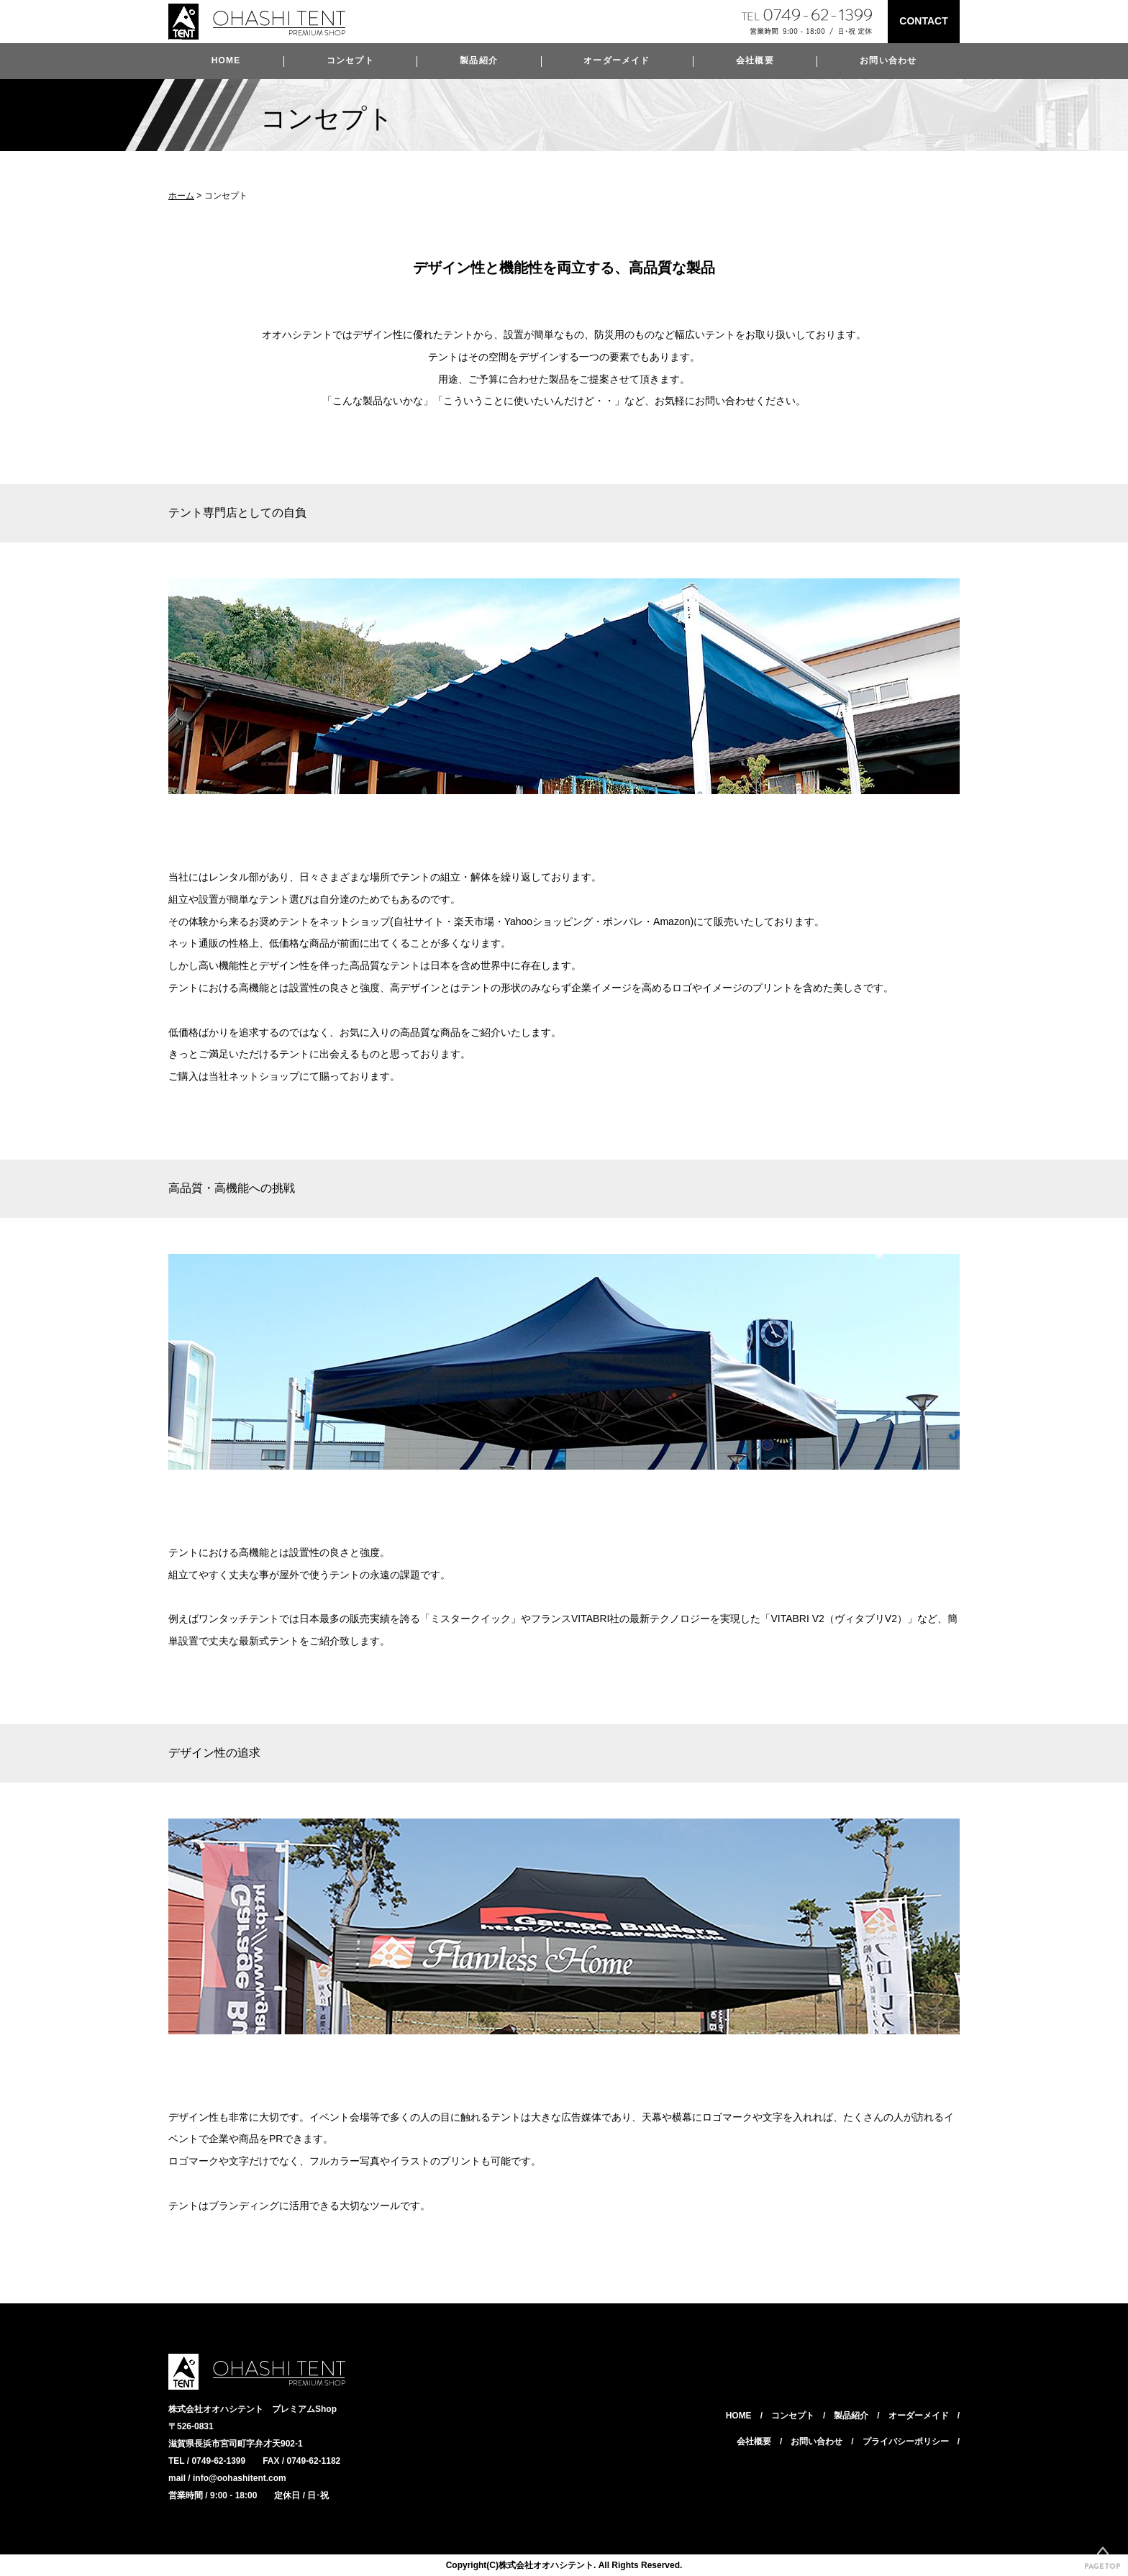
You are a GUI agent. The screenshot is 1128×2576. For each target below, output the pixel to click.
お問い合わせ (888, 60)
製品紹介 (479, 60)
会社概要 (755, 60)
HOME (226, 60)
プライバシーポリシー (906, 2441)
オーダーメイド (616, 60)
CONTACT (923, 21)
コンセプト (350, 60)
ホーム (181, 196)
